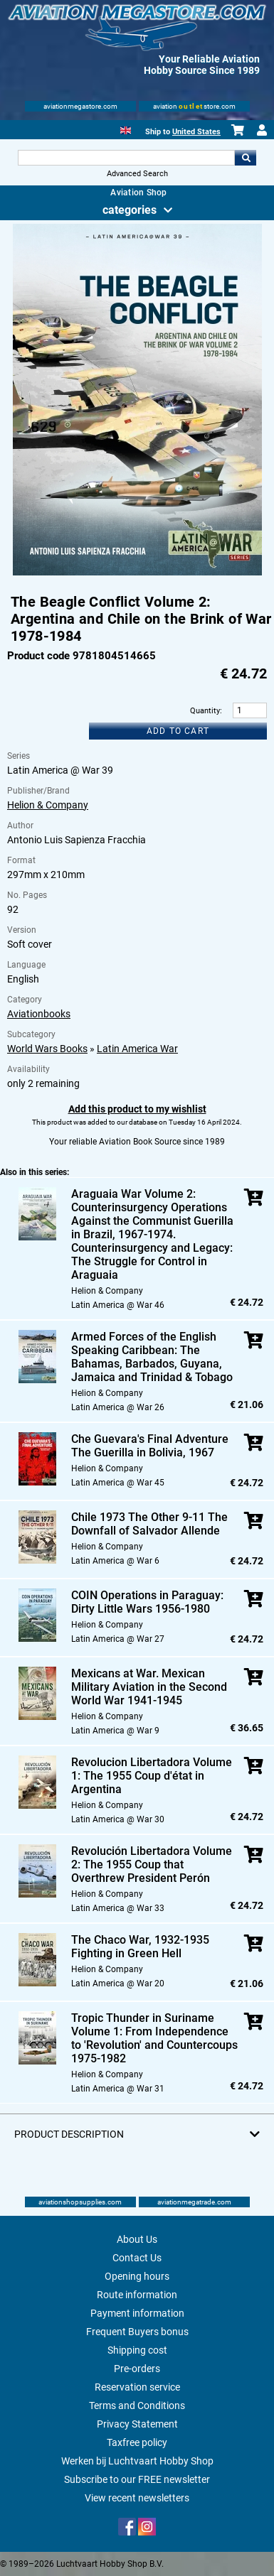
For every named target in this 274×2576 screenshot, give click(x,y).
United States (196, 131)
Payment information (137, 2313)
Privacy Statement (137, 2424)
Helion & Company (47, 805)
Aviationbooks (38, 1013)
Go (245, 158)
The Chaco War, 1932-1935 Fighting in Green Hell (140, 1946)
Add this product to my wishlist (137, 1109)
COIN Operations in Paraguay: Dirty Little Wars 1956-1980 (147, 1602)
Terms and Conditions (137, 2405)
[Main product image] (137, 573)
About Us (137, 2239)
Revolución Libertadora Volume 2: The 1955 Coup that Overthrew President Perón (151, 1864)
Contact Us (137, 2257)
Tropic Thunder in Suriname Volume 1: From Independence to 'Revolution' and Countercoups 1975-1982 (154, 2038)
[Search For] (126, 158)
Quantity (205, 710)
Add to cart (178, 731)
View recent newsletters (137, 2498)
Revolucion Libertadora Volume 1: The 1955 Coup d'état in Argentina (151, 1775)
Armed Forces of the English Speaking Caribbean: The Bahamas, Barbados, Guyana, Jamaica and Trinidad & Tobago (152, 1357)
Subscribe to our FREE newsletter (137, 2479)
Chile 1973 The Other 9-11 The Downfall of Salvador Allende (149, 1523)
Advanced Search (137, 173)
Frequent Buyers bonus (137, 2331)
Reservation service (137, 2387)
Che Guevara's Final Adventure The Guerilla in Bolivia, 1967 (149, 1445)
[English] (125, 129)
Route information (137, 2294)
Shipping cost (137, 2350)
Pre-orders (137, 2368)
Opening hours (137, 2276)
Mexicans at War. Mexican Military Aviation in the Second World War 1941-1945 (149, 1687)
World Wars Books (47, 1048)
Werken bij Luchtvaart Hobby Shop (137, 2461)
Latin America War (137, 1048)
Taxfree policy (137, 2442)
